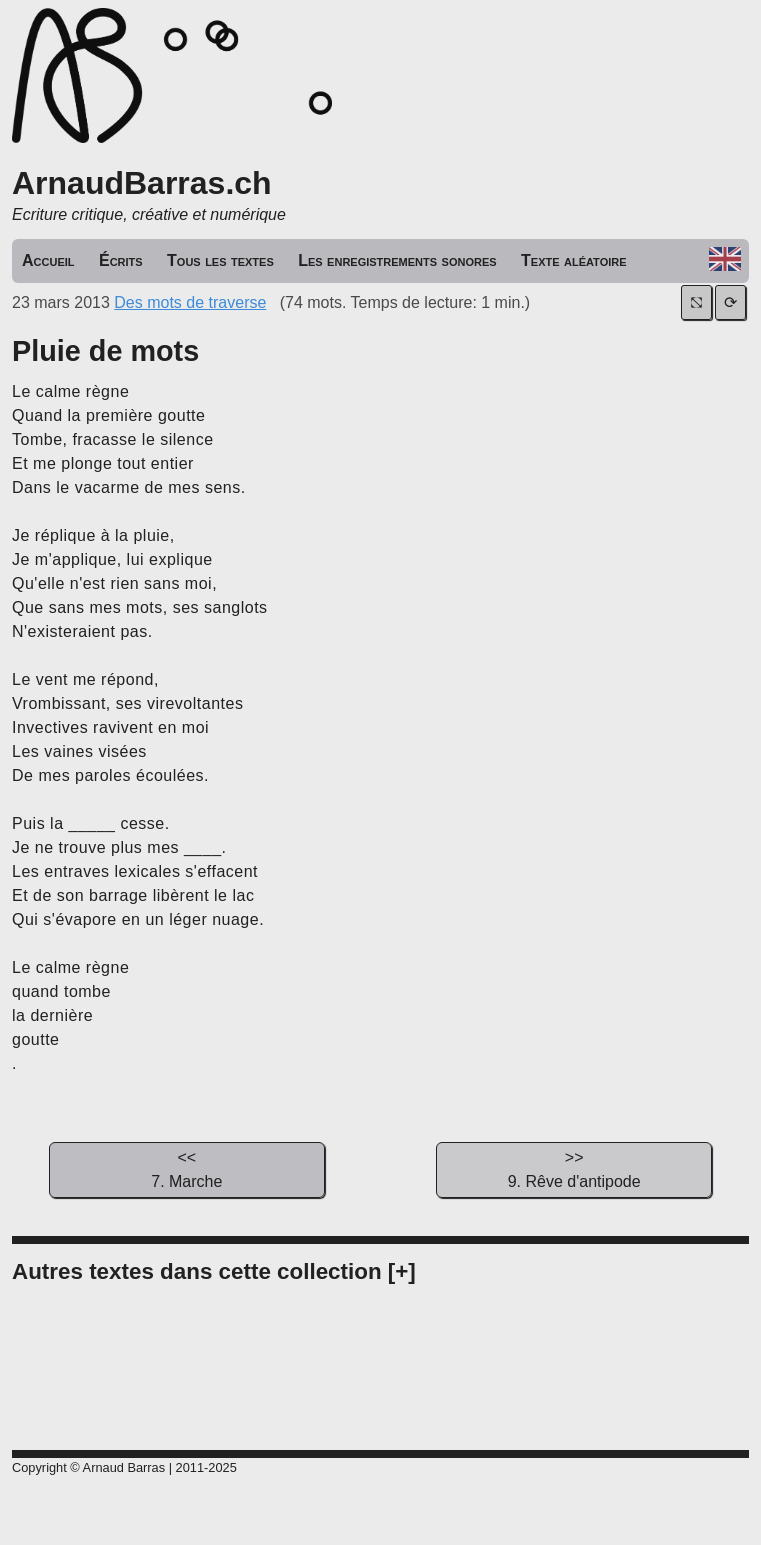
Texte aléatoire (574, 260)
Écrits (121, 260)
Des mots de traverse (190, 302)
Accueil (48, 260)
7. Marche (187, 1168)
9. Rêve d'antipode (574, 1168)
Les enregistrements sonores (397, 260)
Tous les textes (220, 260)
